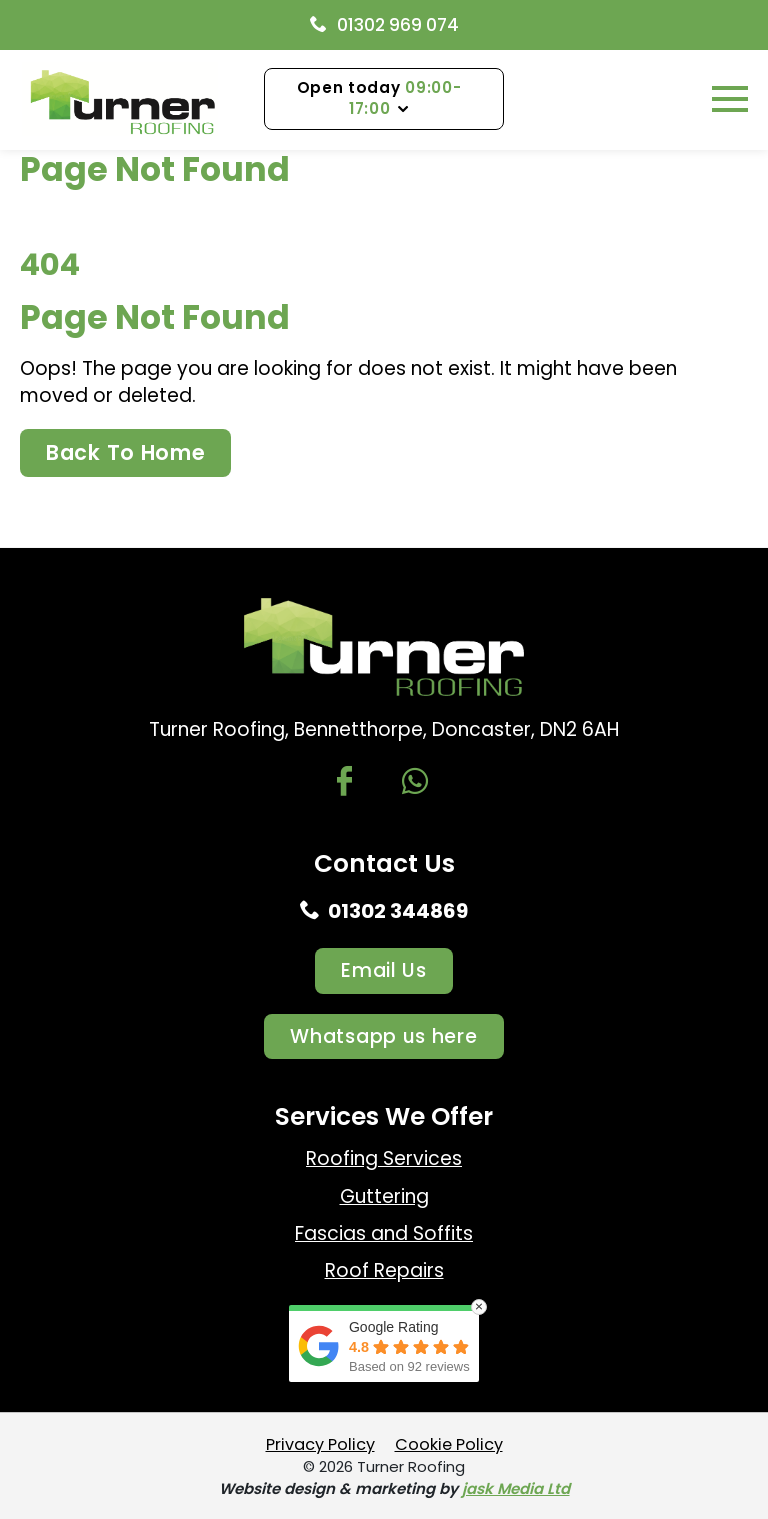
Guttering (384, 1196)
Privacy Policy (320, 1444)
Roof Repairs (384, 1270)
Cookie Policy (449, 1444)
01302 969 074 (384, 25)
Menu (699, 98)
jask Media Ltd (516, 1488)
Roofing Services (384, 1158)
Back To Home (125, 452)
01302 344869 (384, 911)
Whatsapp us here (383, 1036)
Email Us (384, 970)
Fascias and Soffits (384, 1233)
